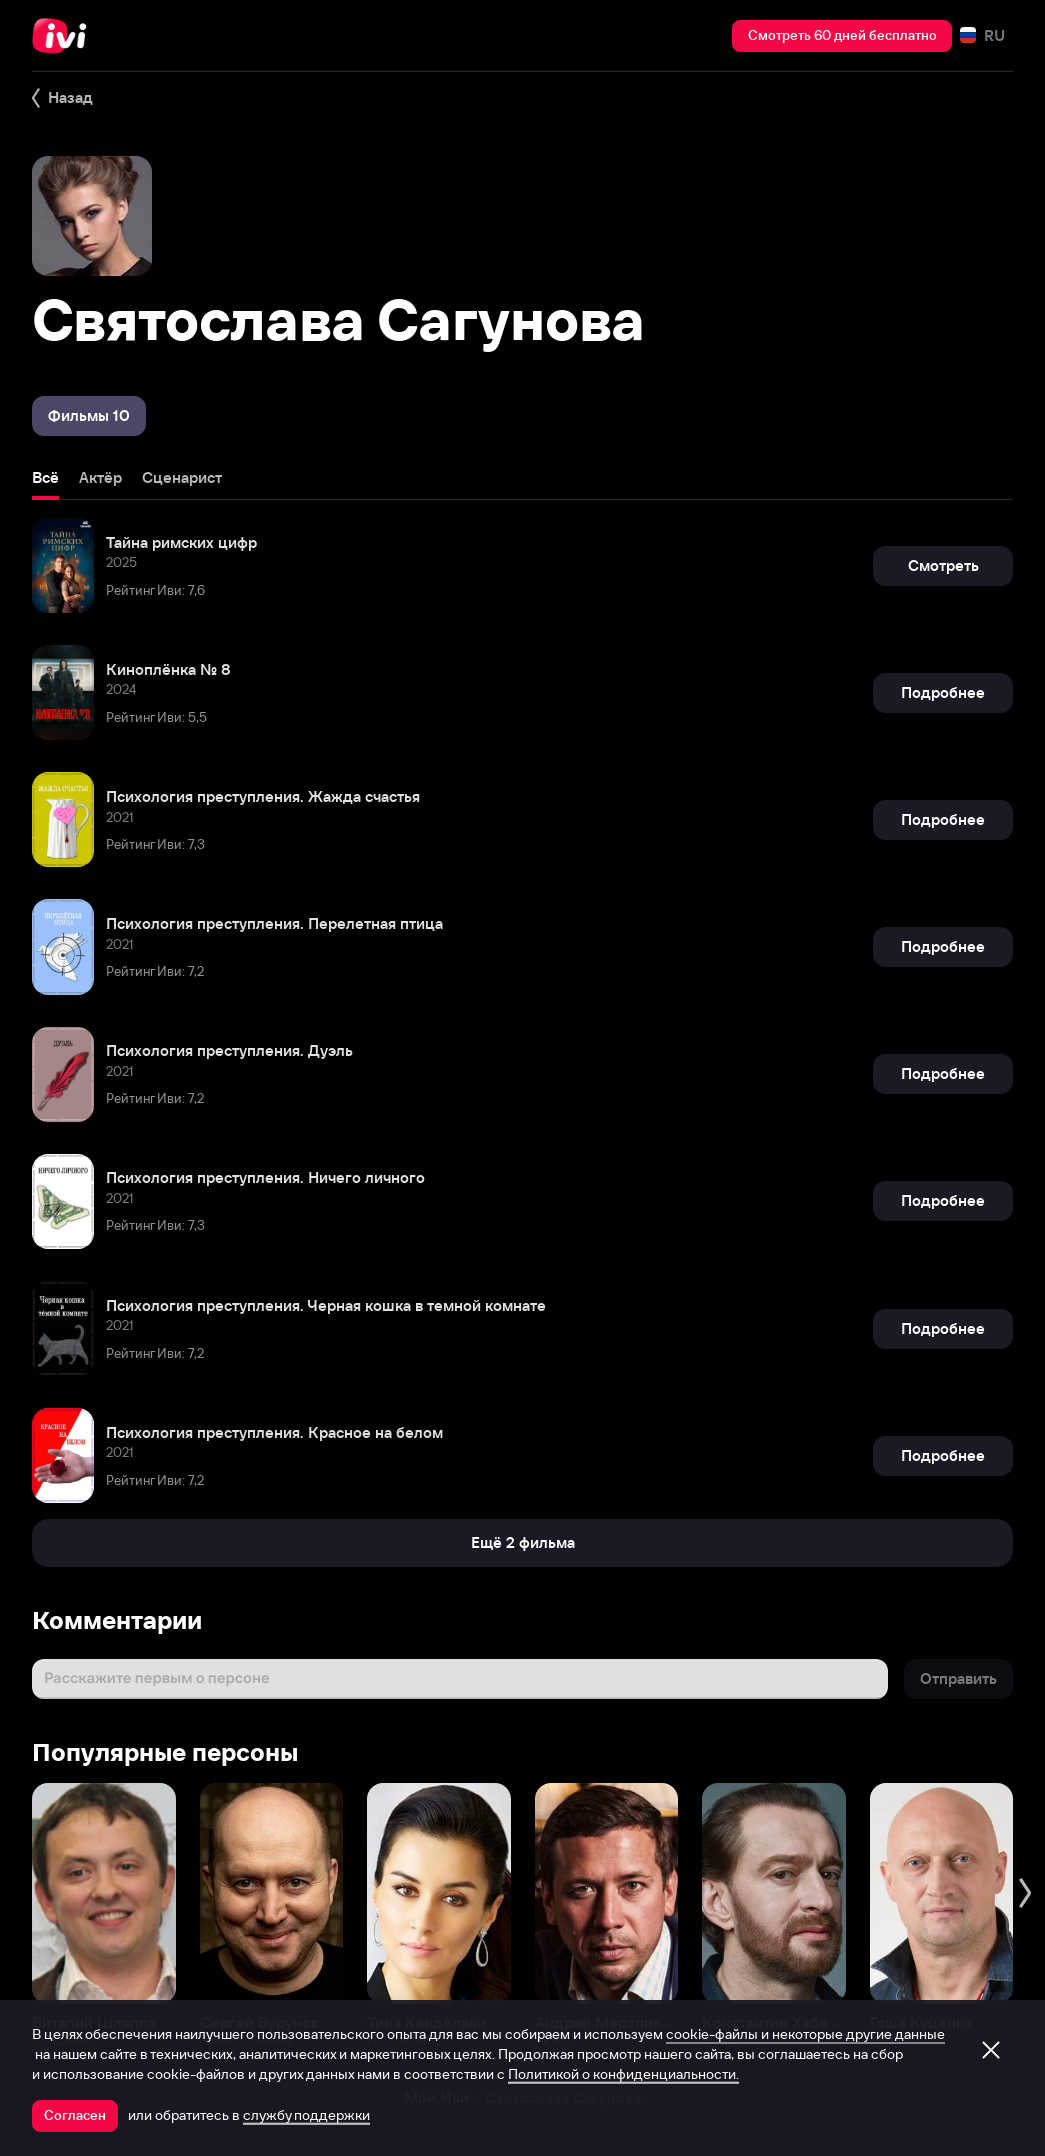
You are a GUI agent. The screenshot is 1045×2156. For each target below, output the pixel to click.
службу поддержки (306, 2115)
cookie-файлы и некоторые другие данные (805, 2034)
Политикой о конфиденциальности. (623, 2074)
